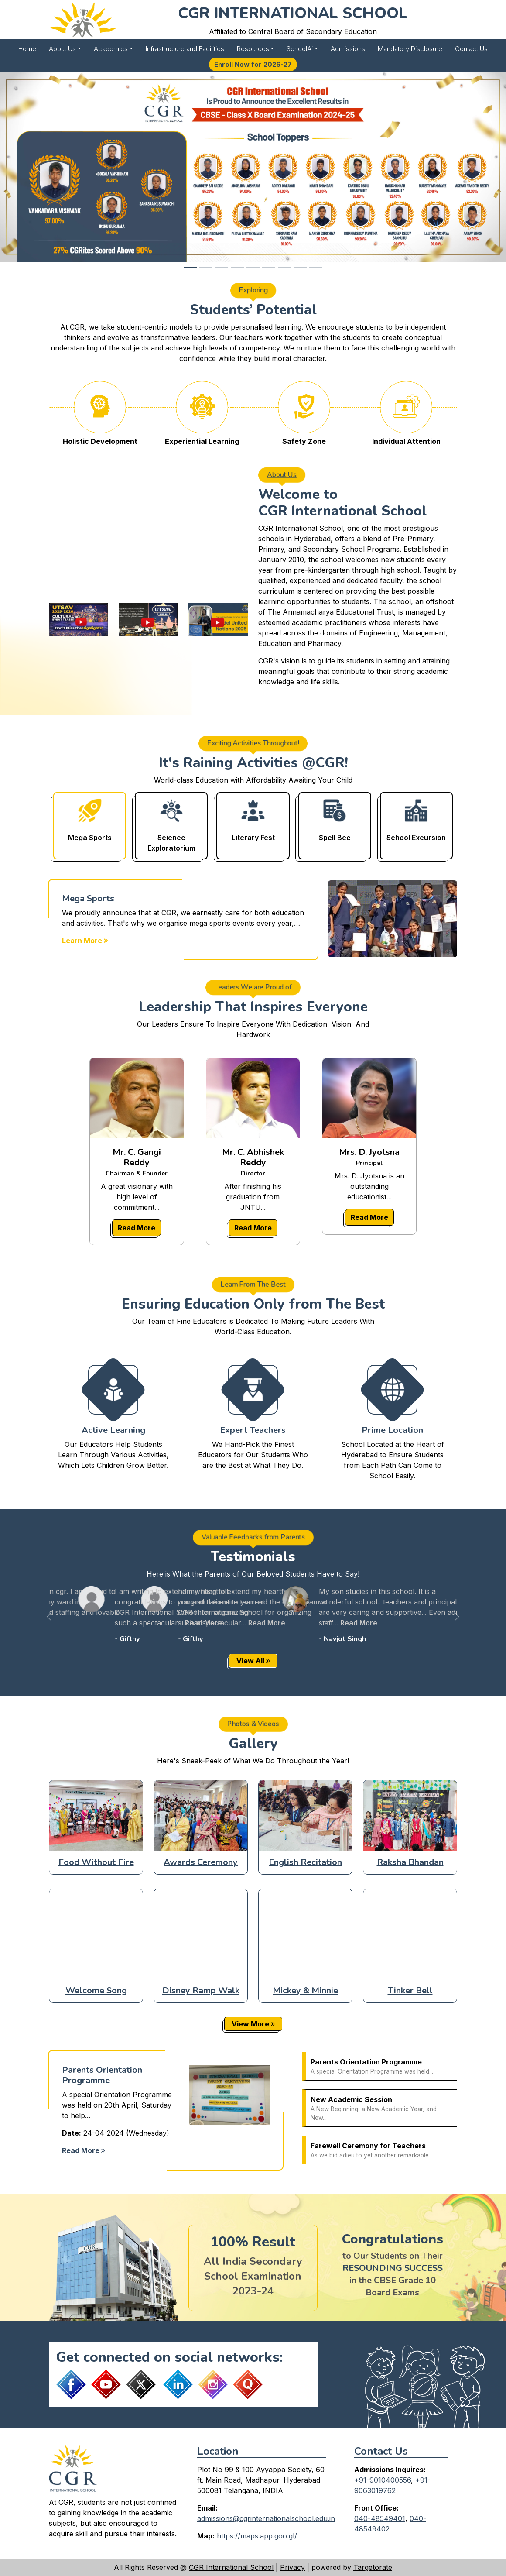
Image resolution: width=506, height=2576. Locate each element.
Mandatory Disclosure (410, 49)
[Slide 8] (300, 268)
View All (253, 1660)
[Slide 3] (221, 268)
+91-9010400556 (382, 2480)
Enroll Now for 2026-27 (253, 64)
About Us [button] (62, 49)
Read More (136, 1227)
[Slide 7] (284, 268)
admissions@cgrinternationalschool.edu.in (266, 2518)
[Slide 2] (205, 268)
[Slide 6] (268, 268)
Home (27, 49)
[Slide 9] (315, 268)
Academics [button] (111, 49)
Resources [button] (253, 49)
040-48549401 (379, 2518)
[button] (48, 1616)
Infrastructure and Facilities (185, 49)
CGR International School (231, 2567)
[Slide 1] (190, 268)
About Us (282, 469)
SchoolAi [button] (300, 49)
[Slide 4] (237, 268)
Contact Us (471, 49)
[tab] (89, 825)
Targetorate (372, 2567)
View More (253, 2024)
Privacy (292, 2567)
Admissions (348, 49)
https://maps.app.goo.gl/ (257, 2535)
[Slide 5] (253, 268)
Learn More (85, 940)
